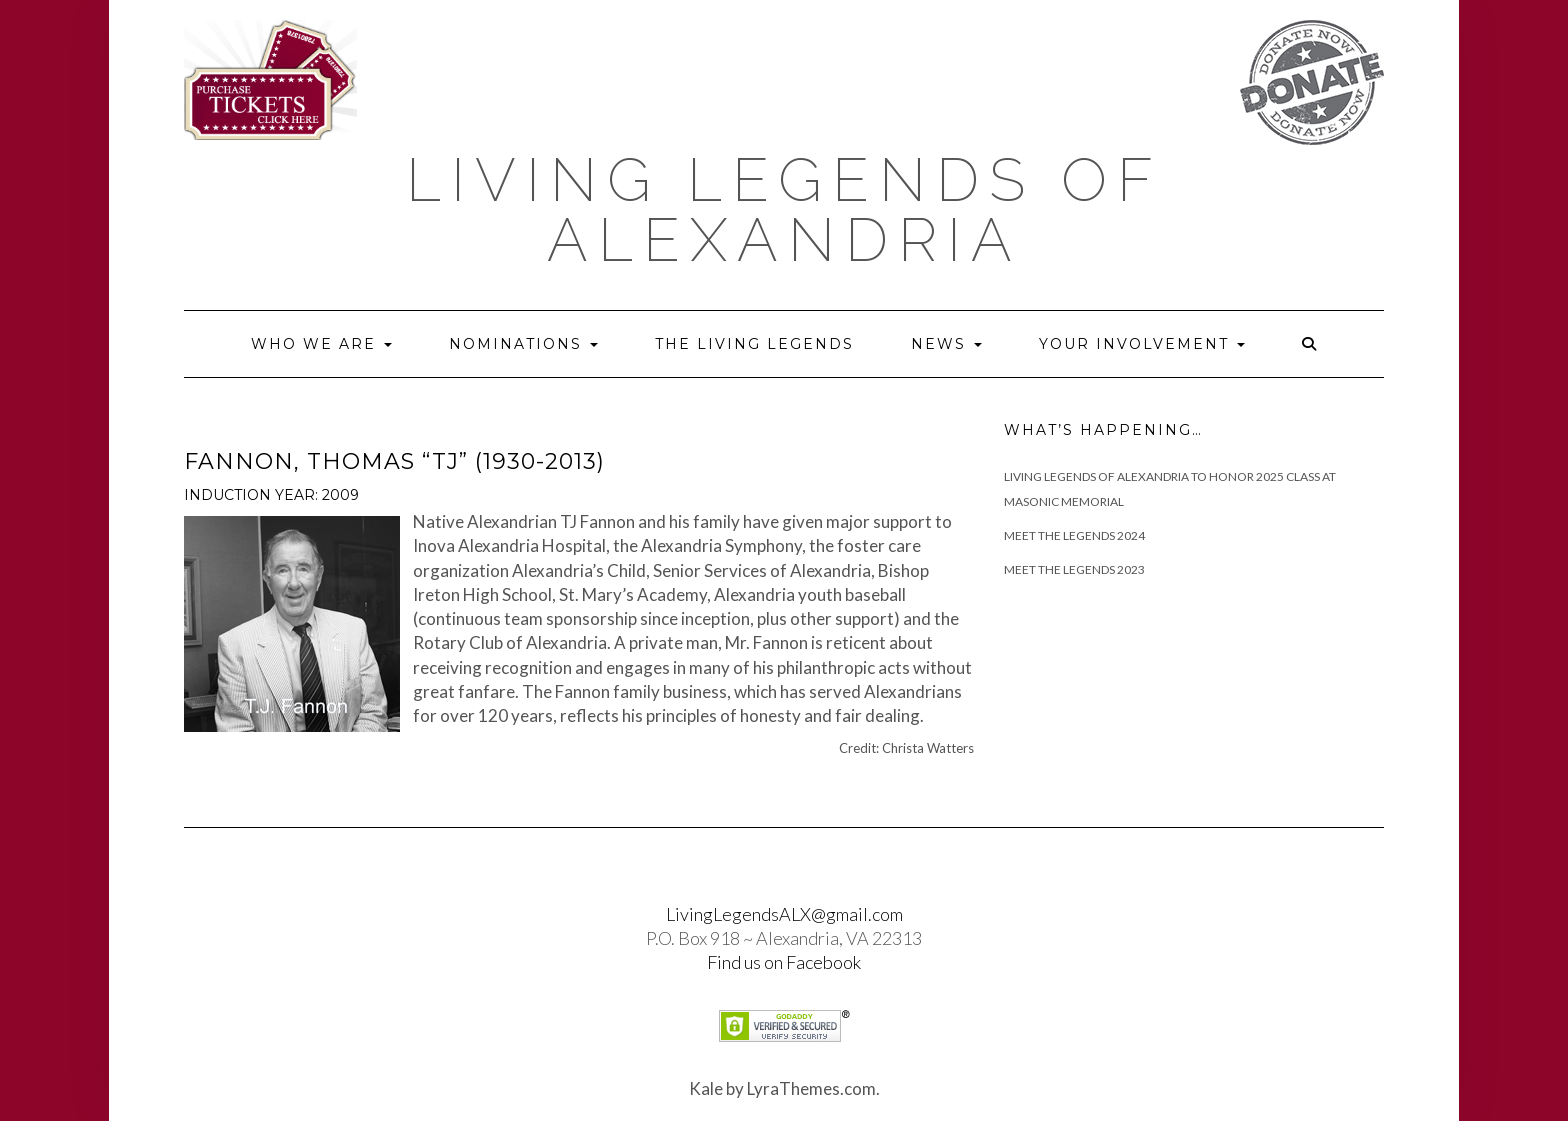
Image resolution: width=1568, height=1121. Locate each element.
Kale (706, 1088)
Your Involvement (1142, 344)
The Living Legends (754, 344)
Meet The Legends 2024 (1074, 535)
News (946, 344)
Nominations (523, 344)
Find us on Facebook (784, 962)
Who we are (321, 344)
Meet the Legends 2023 (1074, 569)
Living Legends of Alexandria (784, 210)
